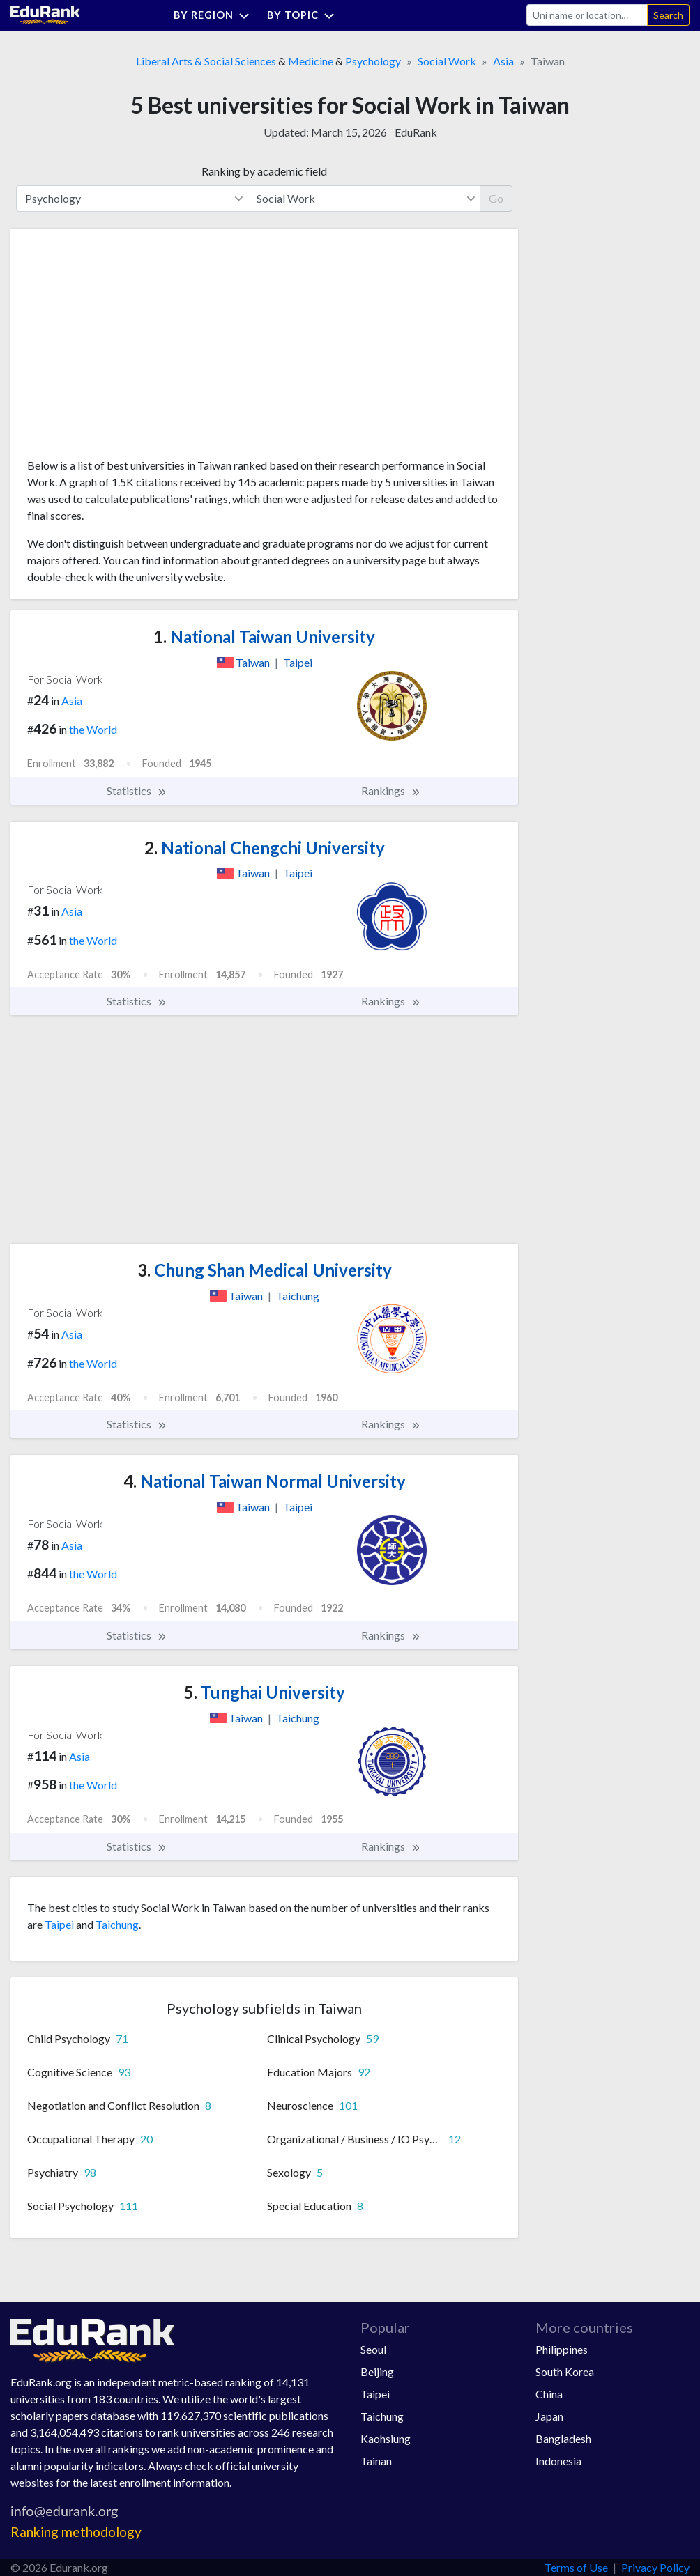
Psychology (373, 61)
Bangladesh (563, 2438)
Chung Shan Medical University (264, 1270)
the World (93, 729)
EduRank (416, 132)
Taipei (59, 1924)
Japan (549, 2416)
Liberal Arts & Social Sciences (206, 61)
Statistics (137, 791)
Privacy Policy (655, 2567)
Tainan (376, 2460)
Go (496, 198)
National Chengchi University (264, 848)
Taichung (117, 1924)
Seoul (373, 2349)
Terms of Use (576, 2567)
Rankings (391, 791)
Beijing (377, 2371)
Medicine (310, 61)
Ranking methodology (76, 2532)
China (549, 2393)
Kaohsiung (385, 2438)
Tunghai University (264, 1692)
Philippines (561, 2349)
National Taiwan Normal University (264, 1481)
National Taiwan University (264, 636)
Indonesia (558, 2460)
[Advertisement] (131, 348)
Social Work (447, 61)
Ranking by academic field (264, 171)
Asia (503, 61)
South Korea (564, 2371)
